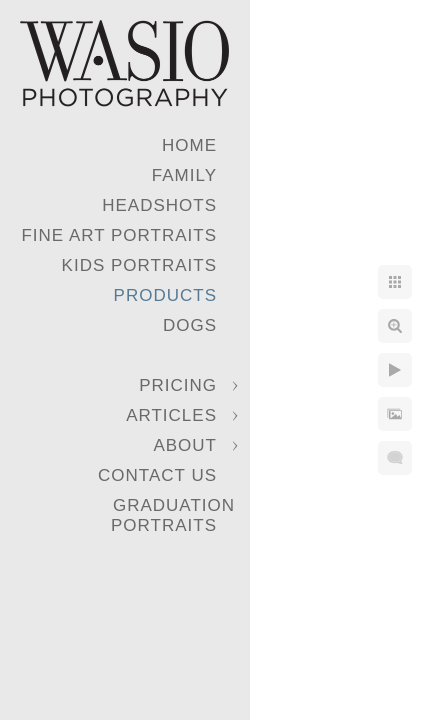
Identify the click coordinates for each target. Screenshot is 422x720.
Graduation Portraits (173, 515)
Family (184, 175)
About (185, 445)
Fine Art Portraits (119, 235)
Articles (171, 415)
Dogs (190, 325)
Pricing (178, 385)
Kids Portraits (139, 265)
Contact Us (157, 475)
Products (165, 295)
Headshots (159, 205)
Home (189, 145)
